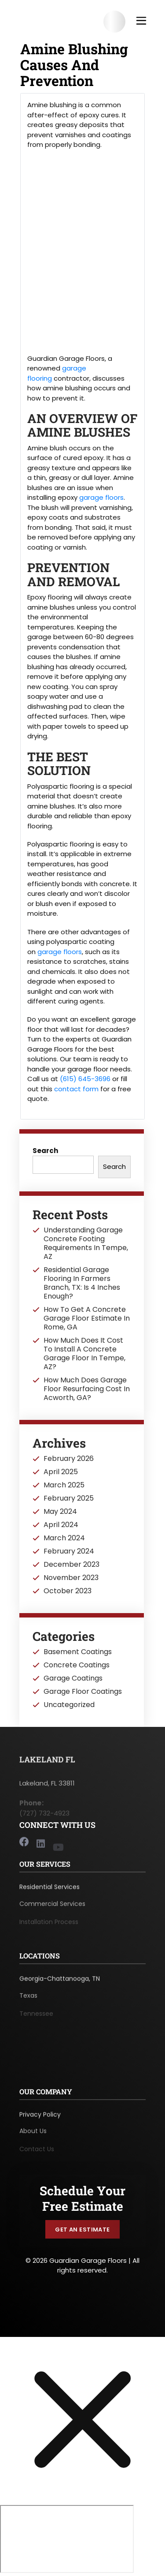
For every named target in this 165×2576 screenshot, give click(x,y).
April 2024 (61, 1524)
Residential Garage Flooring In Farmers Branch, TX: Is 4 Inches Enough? (82, 1283)
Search (45, 1150)
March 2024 (64, 1538)
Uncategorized (69, 1704)
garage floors (101, 497)
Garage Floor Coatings (83, 1691)
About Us (33, 2136)
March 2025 (64, 1485)
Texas (28, 2000)
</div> (67, 2539)
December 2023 (71, 1564)
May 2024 (60, 1511)
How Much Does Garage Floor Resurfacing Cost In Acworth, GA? (87, 1389)
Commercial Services (52, 1909)
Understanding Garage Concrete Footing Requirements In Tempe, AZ (86, 1243)
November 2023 (71, 1577)
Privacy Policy (40, 2118)
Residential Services (49, 1891)
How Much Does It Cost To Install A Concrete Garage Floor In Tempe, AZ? (84, 1353)
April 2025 (61, 1472)
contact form (76, 1088)
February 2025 (69, 1498)
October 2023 (68, 1591)
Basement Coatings (78, 1651)
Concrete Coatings (77, 1665)
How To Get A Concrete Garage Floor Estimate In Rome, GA (87, 1318)
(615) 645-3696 (85, 1078)
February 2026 (69, 1458)
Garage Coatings (73, 1678)
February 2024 (69, 1551)
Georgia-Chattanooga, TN (59, 1983)
